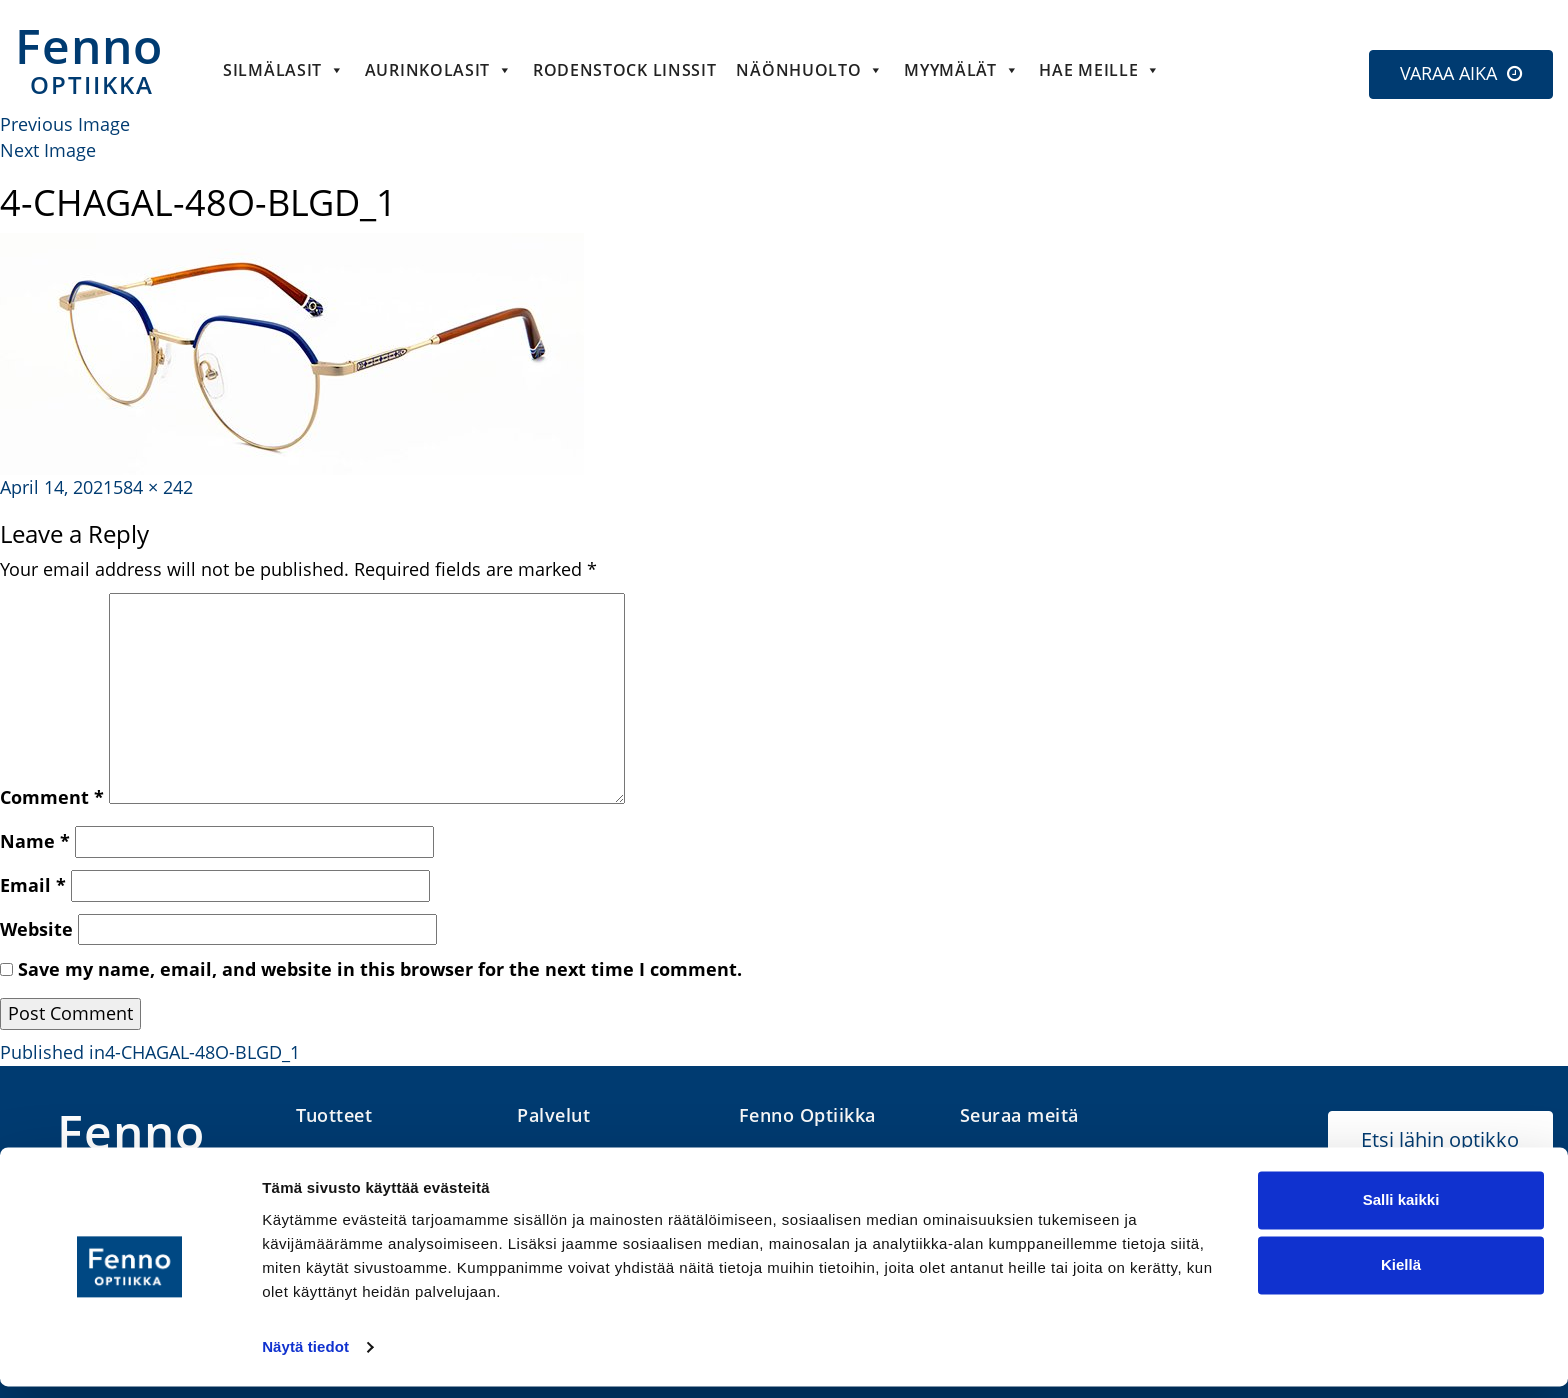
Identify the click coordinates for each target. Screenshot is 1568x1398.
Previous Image (65, 124)
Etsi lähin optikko (1440, 1139)
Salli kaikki (1401, 1211)
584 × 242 (153, 487)
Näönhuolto (810, 70)
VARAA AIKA (1448, 73)
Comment (52, 797)
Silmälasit (284, 70)
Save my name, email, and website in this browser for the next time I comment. (380, 969)
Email (33, 885)
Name (35, 841)
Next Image (48, 150)
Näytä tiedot (305, 1358)
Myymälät (961, 70)
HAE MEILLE (1100, 70)
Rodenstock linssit (625, 70)
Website (36, 929)
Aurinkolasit (439, 70)
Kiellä (1401, 1276)
